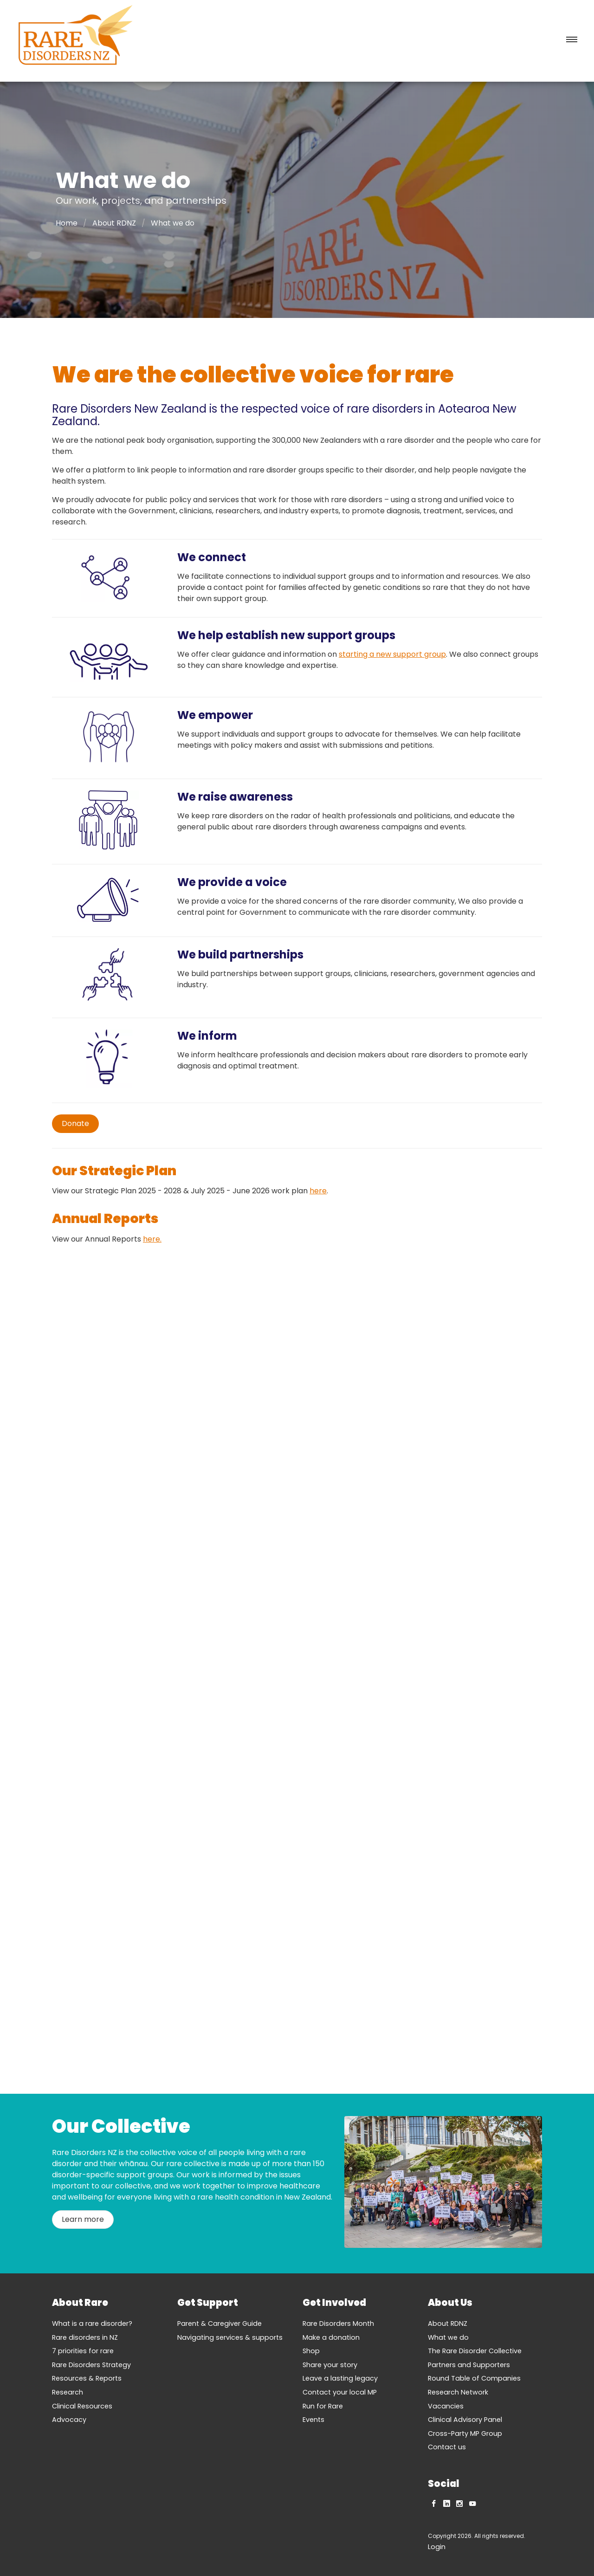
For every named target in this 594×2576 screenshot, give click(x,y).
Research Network (458, 2392)
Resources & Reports (87, 2378)
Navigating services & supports (230, 2337)
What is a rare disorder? (92, 2323)
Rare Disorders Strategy (91, 2364)
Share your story (330, 2364)
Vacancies (446, 2406)
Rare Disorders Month (338, 2323)
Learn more (83, 2219)
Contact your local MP (340, 2392)
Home (66, 223)
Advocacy (69, 2419)
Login (437, 2546)
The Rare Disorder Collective (475, 2351)
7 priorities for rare (83, 2351)
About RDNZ (114, 223)
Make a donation (331, 2337)
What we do (448, 2337)
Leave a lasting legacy (340, 2378)
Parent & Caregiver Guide (219, 2323)
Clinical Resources (82, 2406)
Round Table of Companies (474, 2378)
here (318, 1190)
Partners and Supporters (469, 2364)
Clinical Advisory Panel (465, 2419)
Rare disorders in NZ (85, 2337)
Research (67, 2392)
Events (313, 2419)
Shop (311, 2351)
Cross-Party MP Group (465, 2433)
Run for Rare (323, 2406)
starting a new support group (392, 654)
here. (152, 1239)
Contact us (447, 2447)
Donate (75, 1123)
